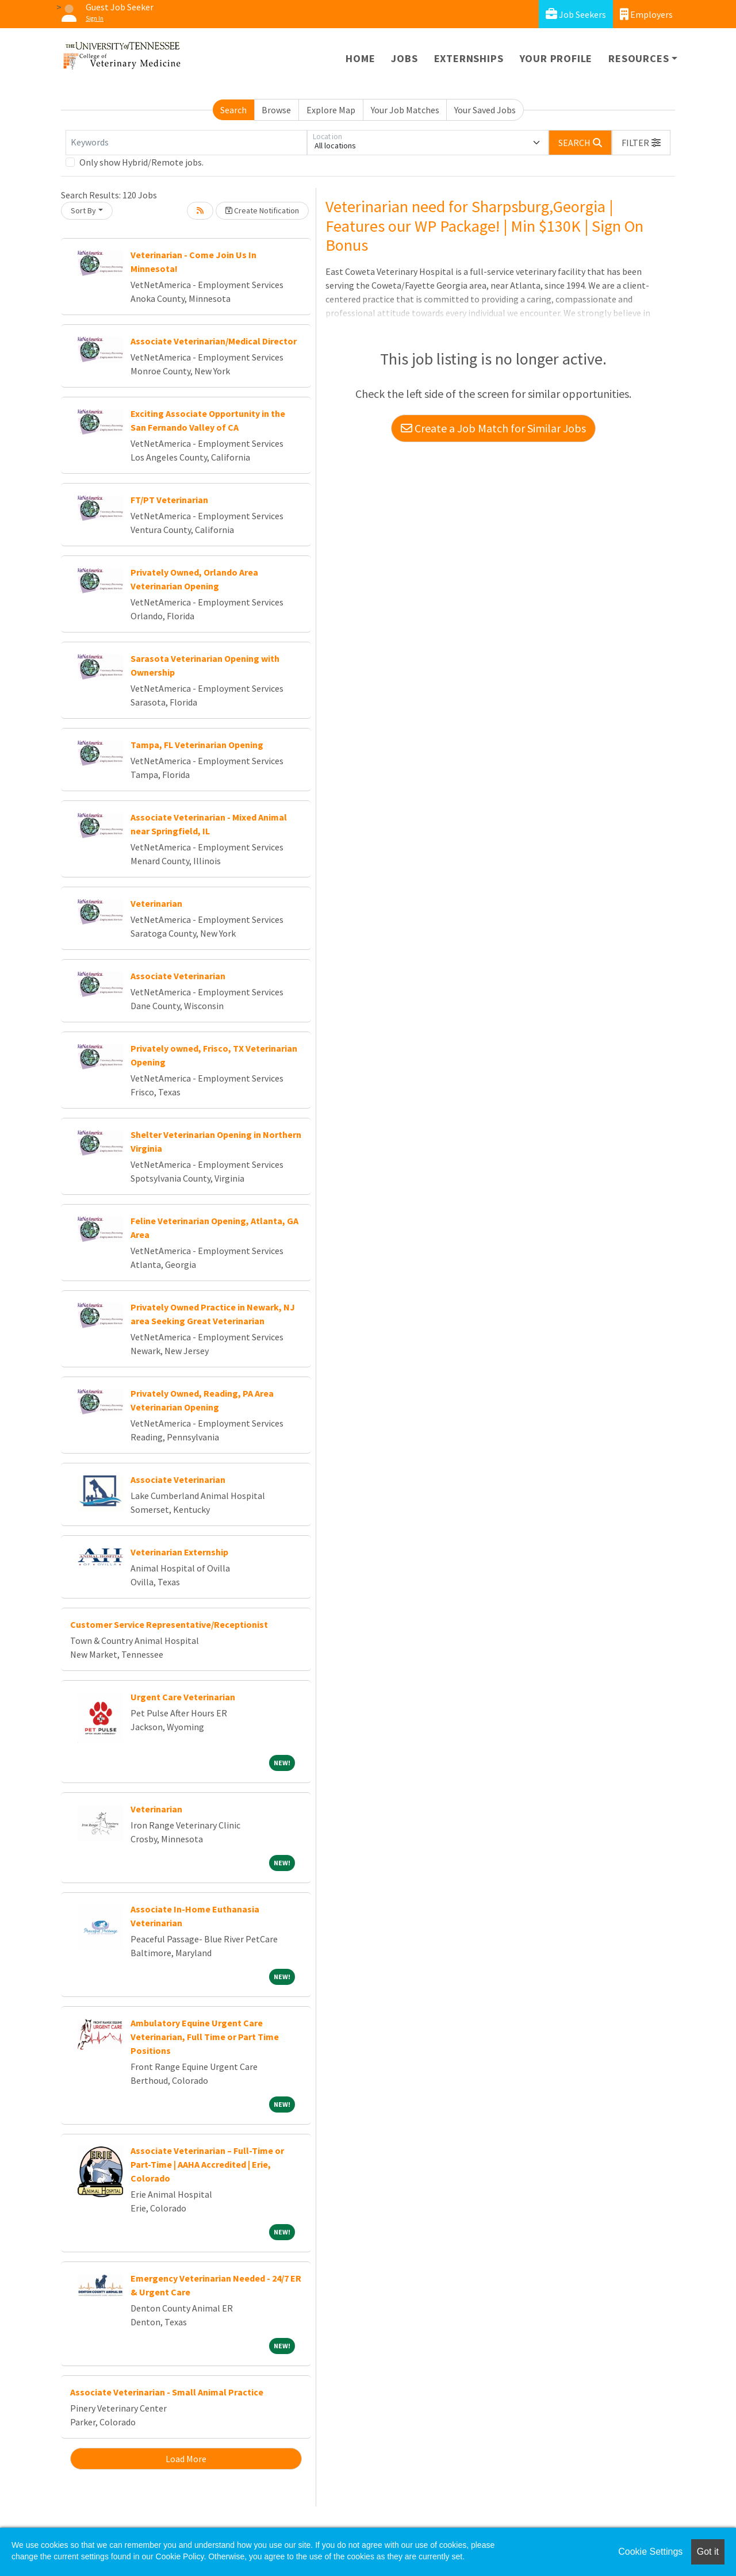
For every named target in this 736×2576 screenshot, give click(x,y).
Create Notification (262, 210)
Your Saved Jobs (485, 110)
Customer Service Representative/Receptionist (169, 1624)
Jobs (404, 58)
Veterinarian (156, 903)
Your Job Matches (405, 110)
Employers (646, 14)
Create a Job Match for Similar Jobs (493, 428)
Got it (708, 2551)
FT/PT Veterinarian (169, 499)
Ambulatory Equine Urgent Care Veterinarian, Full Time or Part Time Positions (205, 2036)
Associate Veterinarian (178, 976)
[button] (641, 142)
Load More (186, 2458)
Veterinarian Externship (179, 1552)
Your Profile (556, 58)
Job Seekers (576, 14)
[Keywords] (186, 142)
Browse (276, 110)
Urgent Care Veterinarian (183, 1697)
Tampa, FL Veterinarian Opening (197, 744)
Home (360, 58)
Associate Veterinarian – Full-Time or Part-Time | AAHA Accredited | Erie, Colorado (207, 2164)
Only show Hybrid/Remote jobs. (141, 162)
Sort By (83, 210)
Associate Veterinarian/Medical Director (214, 341)
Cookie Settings (650, 2551)
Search (233, 110)
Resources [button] (638, 58)
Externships (469, 58)
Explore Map (330, 110)
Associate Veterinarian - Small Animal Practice (166, 2392)
